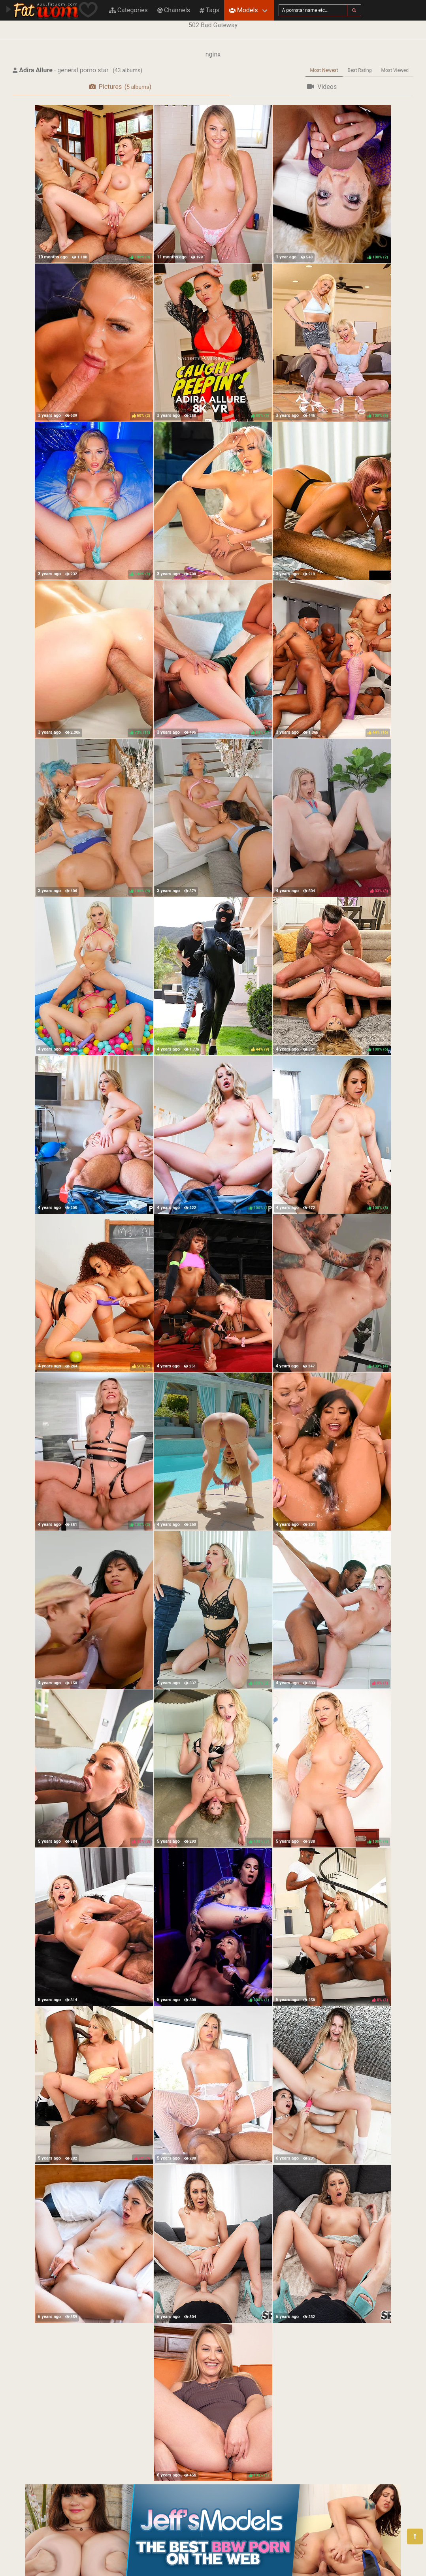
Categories (128, 10)
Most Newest (324, 70)
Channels (173, 10)
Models (243, 10)
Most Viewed (395, 70)
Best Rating (359, 70)
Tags (209, 10)
